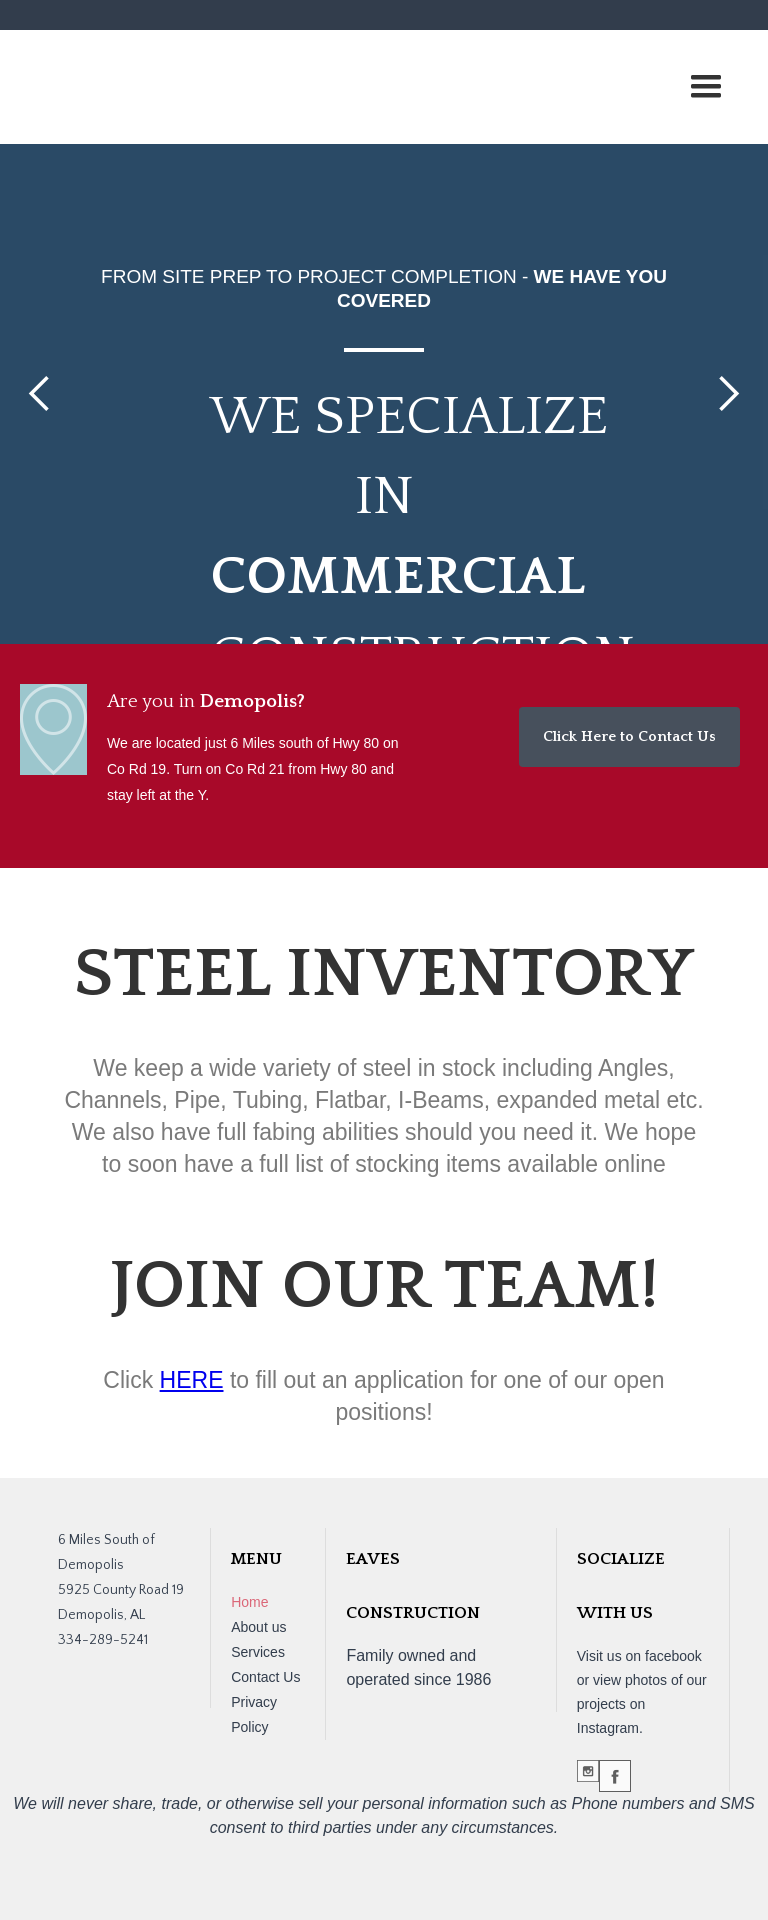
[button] (706, 87)
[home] (160, 55)
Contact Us (265, 1677)
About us (258, 1627)
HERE (192, 1380)
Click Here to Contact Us (629, 736)
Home (249, 1602)
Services (258, 1652)
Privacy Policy (254, 1714)
